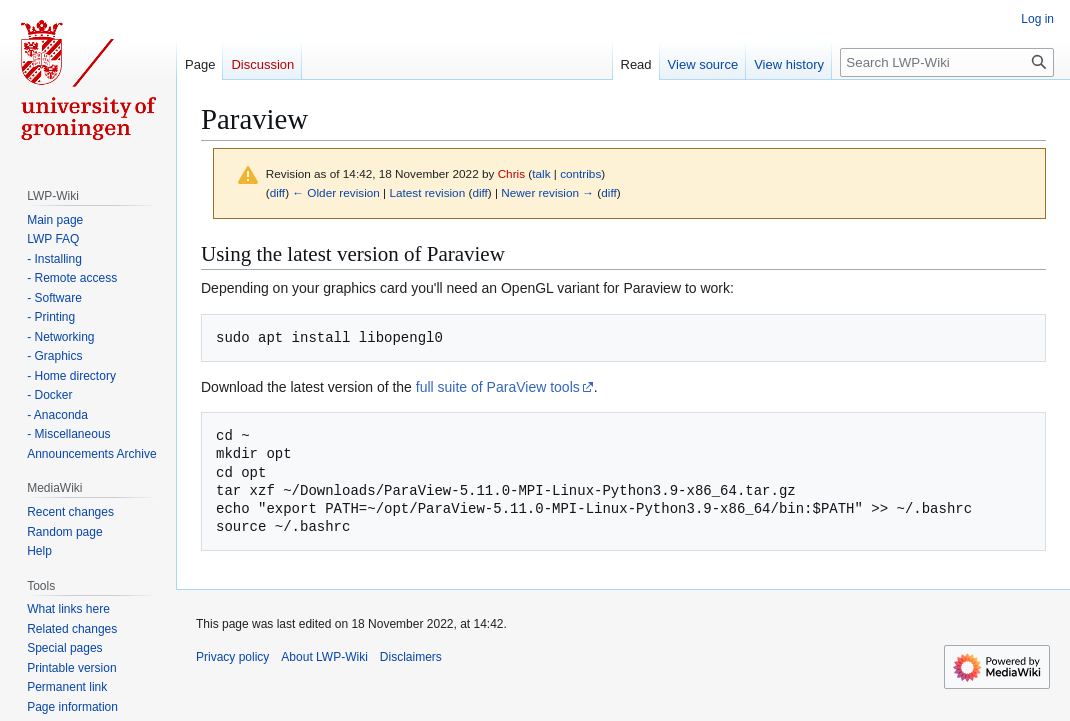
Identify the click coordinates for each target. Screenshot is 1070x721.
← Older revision (336, 192)
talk (541, 173)
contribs (580, 173)
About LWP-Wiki (324, 657)
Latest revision (427, 192)
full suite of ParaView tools (498, 387)
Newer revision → (547, 192)
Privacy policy (232, 657)
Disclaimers (411, 657)
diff (277, 192)
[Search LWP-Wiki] (947, 62)
